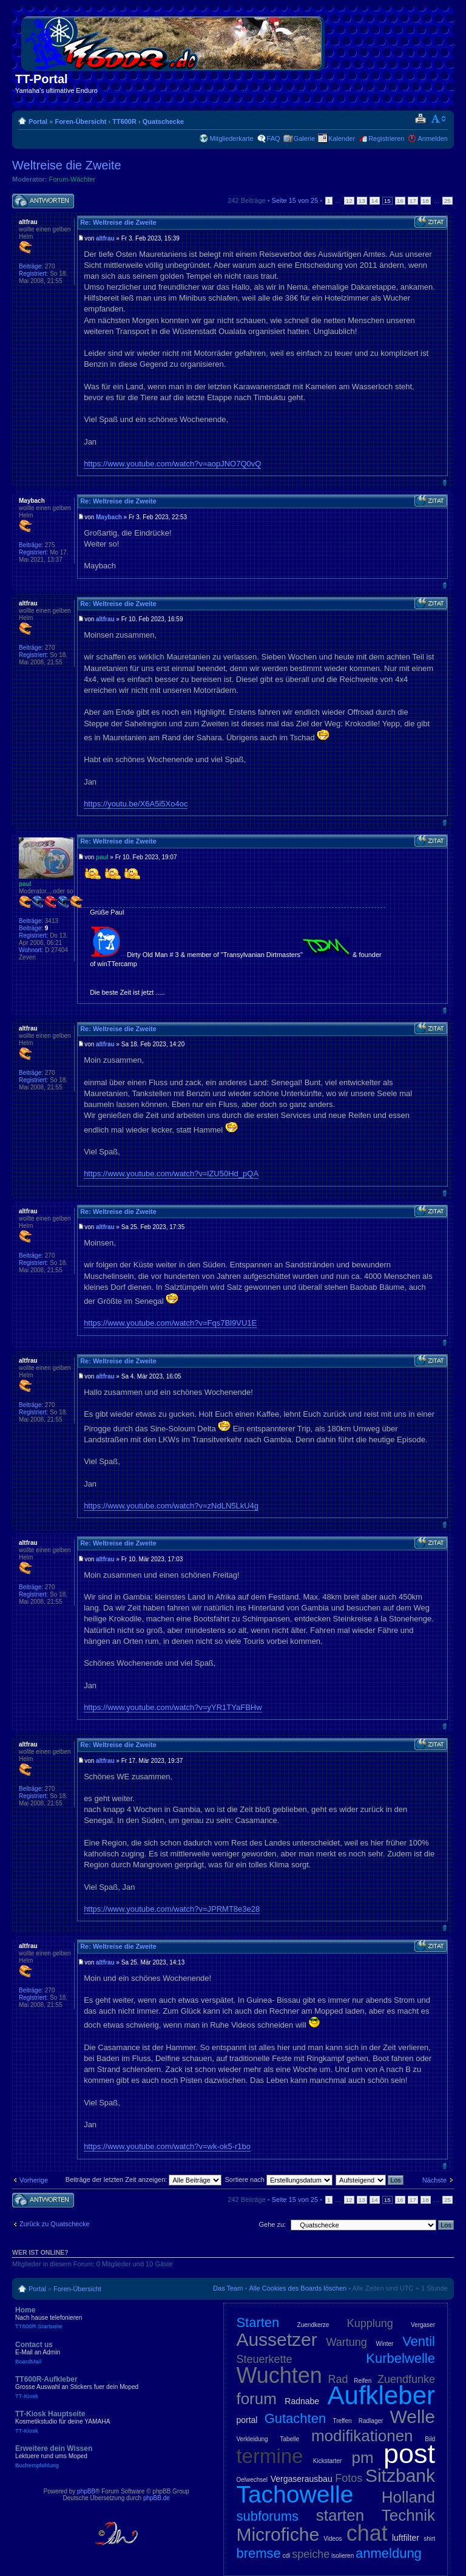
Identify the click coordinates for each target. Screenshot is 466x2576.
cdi (287, 2555)
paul (102, 857)
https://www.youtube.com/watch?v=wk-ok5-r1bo (167, 2146)
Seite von (295, 200)
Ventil (418, 2341)
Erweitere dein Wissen (103, 2456)
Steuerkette (264, 2359)
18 (425, 200)
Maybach (109, 517)
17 (413, 200)
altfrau (105, 238)
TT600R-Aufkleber (103, 2387)
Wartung (346, 2342)
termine (269, 2456)
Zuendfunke (406, 2379)
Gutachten (295, 2418)
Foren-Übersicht (80, 121)
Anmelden (432, 138)
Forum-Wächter (72, 179)
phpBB (86, 2491)
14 (374, 200)
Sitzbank (400, 2475)
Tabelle (289, 2439)
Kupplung (370, 2323)
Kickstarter (327, 2461)
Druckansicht (420, 119)
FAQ (273, 138)
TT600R (124, 121)
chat (367, 2533)
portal (246, 2420)
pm (362, 2457)
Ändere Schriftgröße (439, 119)
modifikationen (362, 2436)
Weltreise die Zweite (66, 165)
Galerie (304, 138)
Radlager (371, 2421)
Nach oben (444, 482)
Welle (412, 2417)
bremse (258, 2553)
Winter (385, 2343)
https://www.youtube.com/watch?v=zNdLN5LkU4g (171, 1505)
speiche (310, 2554)
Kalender (341, 138)
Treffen (342, 2421)
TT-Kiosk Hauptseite (103, 2422)
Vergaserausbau (302, 2479)
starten (340, 2515)
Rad (338, 2379)
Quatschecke (163, 121)
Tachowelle (294, 2494)
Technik (408, 2515)
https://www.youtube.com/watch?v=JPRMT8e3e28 (172, 1908)
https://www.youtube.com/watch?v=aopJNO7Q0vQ (172, 463)
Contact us (103, 2352)
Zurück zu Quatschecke (54, 2223)
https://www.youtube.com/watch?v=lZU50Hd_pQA (171, 1173)
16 (400, 200)
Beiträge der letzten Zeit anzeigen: (144, 2179)
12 (349, 200)
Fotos (348, 2478)
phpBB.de (156, 2498)
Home (103, 2318)
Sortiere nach (279, 2179)
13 (362, 200)
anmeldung (389, 2553)
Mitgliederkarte (231, 138)
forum (256, 2399)
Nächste (434, 2180)
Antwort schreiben (43, 201)
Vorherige (33, 2180)
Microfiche (277, 2534)
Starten (257, 2322)
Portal (38, 121)
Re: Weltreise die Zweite (118, 222)
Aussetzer (276, 2339)
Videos (332, 2538)
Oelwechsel (252, 2479)
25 (447, 200)
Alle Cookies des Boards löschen (297, 2288)
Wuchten (279, 2375)
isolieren (342, 2555)
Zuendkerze (313, 2325)
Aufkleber (381, 2395)
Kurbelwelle (400, 2358)
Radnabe (302, 2401)
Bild (430, 2439)
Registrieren (386, 138)
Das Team (228, 2288)
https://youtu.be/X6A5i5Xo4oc (135, 803)
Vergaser (423, 2325)
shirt (429, 2538)
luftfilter (405, 2538)
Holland (408, 2497)
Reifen (362, 2380)
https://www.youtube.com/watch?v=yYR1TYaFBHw (173, 1707)
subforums (267, 2516)
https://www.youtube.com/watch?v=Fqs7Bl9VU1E (170, 1322)
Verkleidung (252, 2439)
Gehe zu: (272, 2224)
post (409, 2453)
